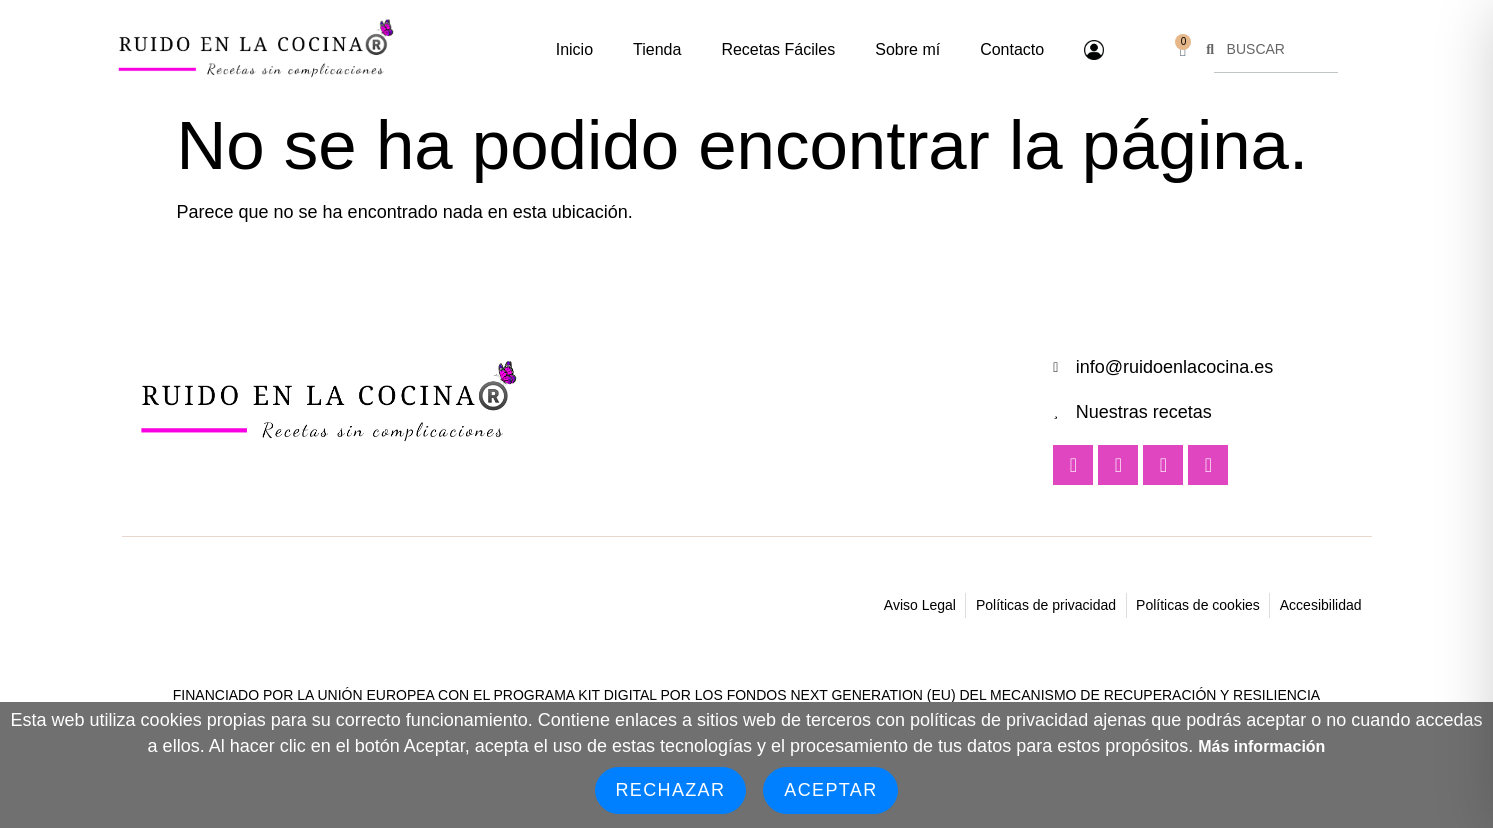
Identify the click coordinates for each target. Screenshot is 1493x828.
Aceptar (830, 790)
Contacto (1012, 49)
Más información (1261, 746)
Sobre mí (907, 49)
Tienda (657, 49)
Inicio (574, 49)
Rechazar (671, 790)
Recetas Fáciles (778, 49)
